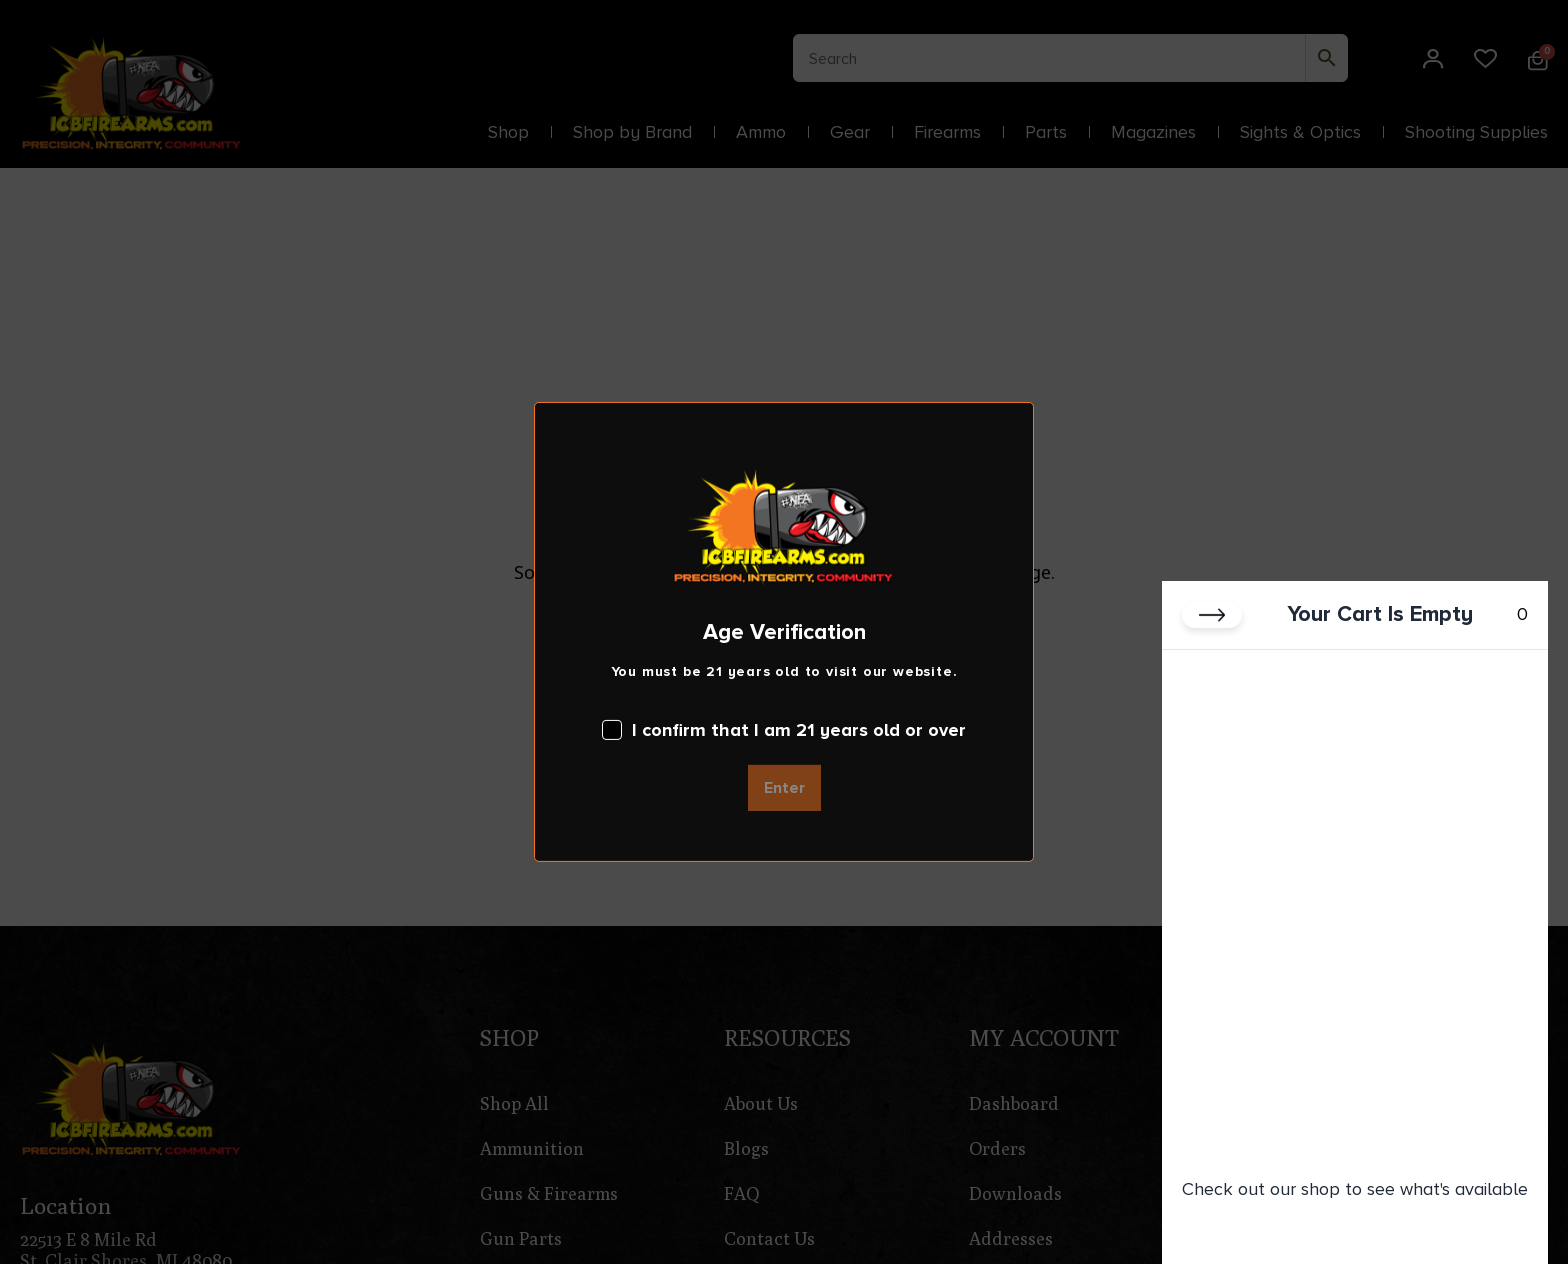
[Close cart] (1212, 616)
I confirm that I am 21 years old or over (784, 730)
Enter (784, 788)
